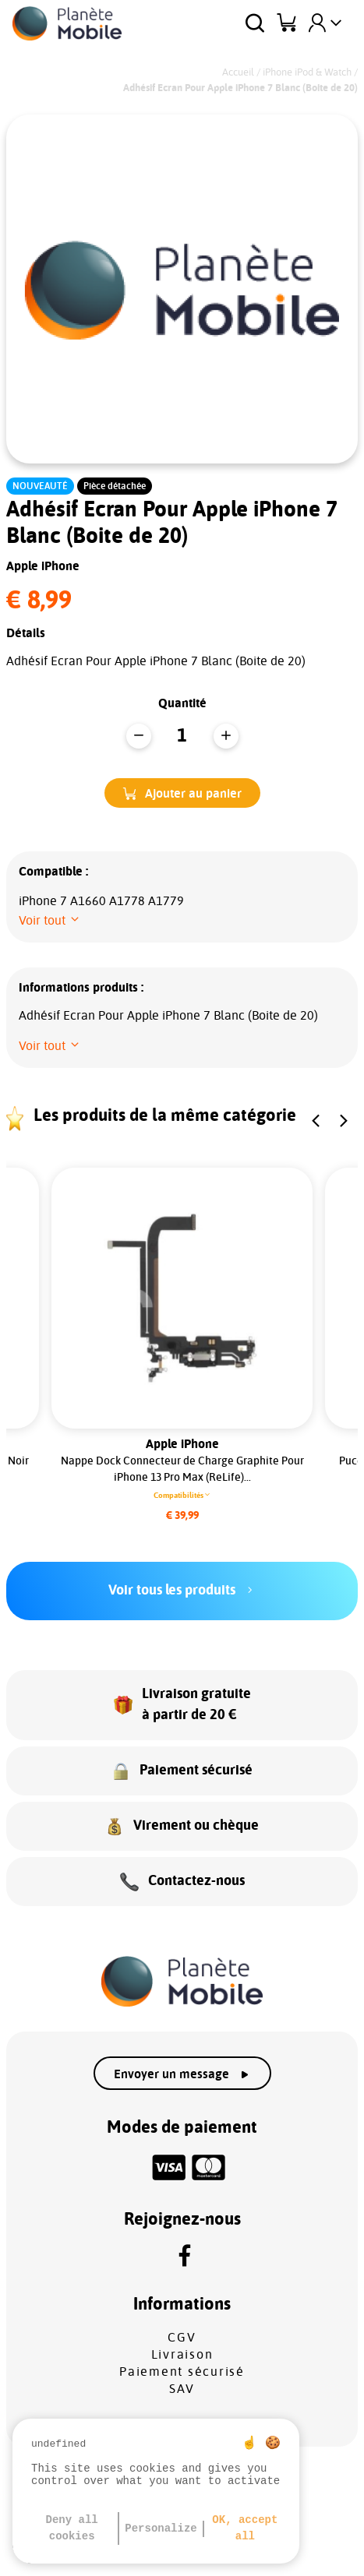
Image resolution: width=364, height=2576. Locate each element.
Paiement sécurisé (182, 2372)
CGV (182, 2337)
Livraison (182, 2355)
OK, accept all (244, 2528)
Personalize (160, 2528)
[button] (182, 793)
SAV (182, 2389)
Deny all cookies (72, 2528)
